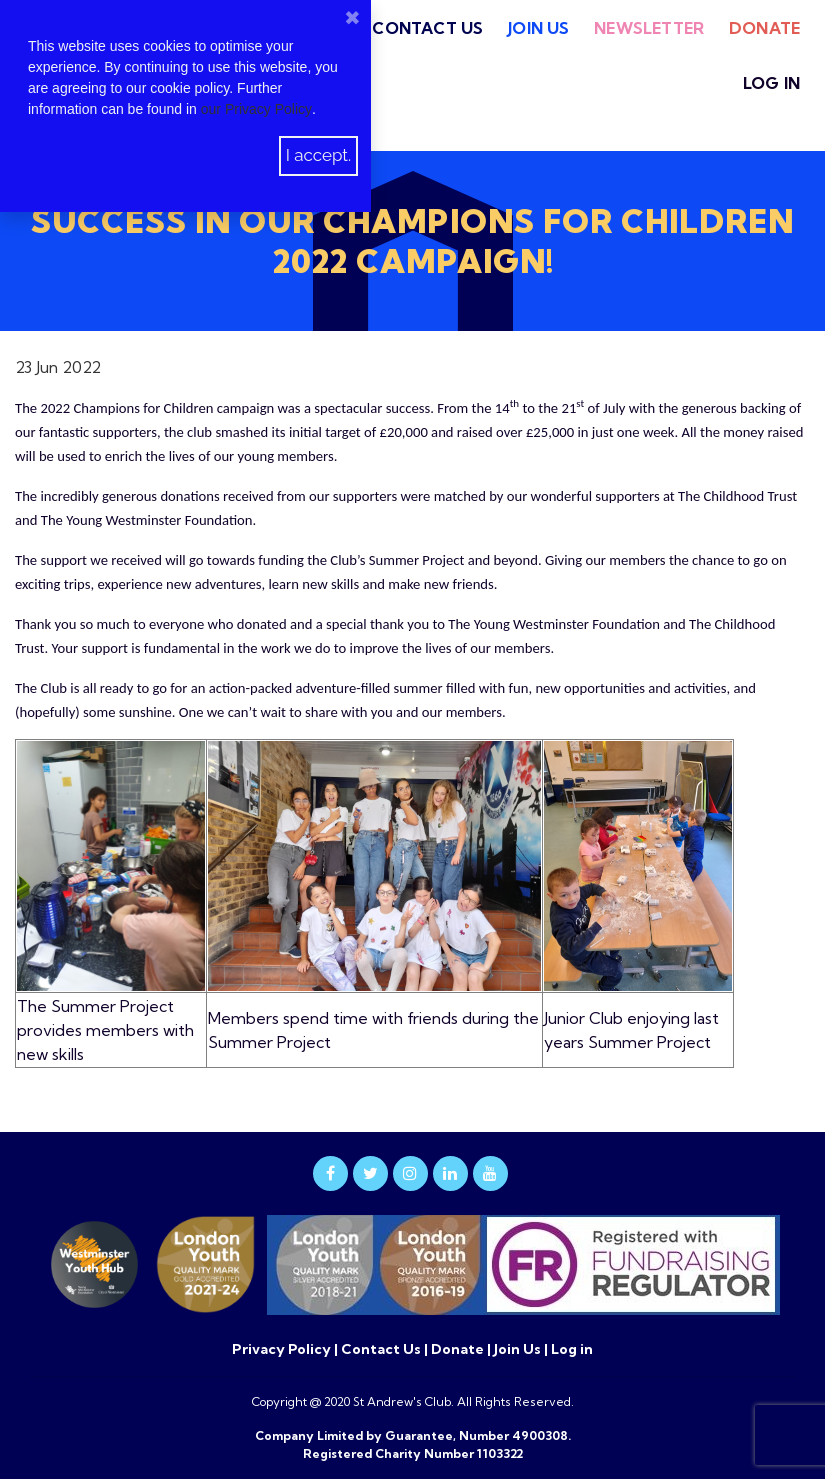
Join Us (538, 28)
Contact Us (427, 28)
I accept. (319, 155)
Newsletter (649, 28)
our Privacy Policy (256, 109)
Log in (771, 83)
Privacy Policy (283, 1349)
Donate (764, 28)
